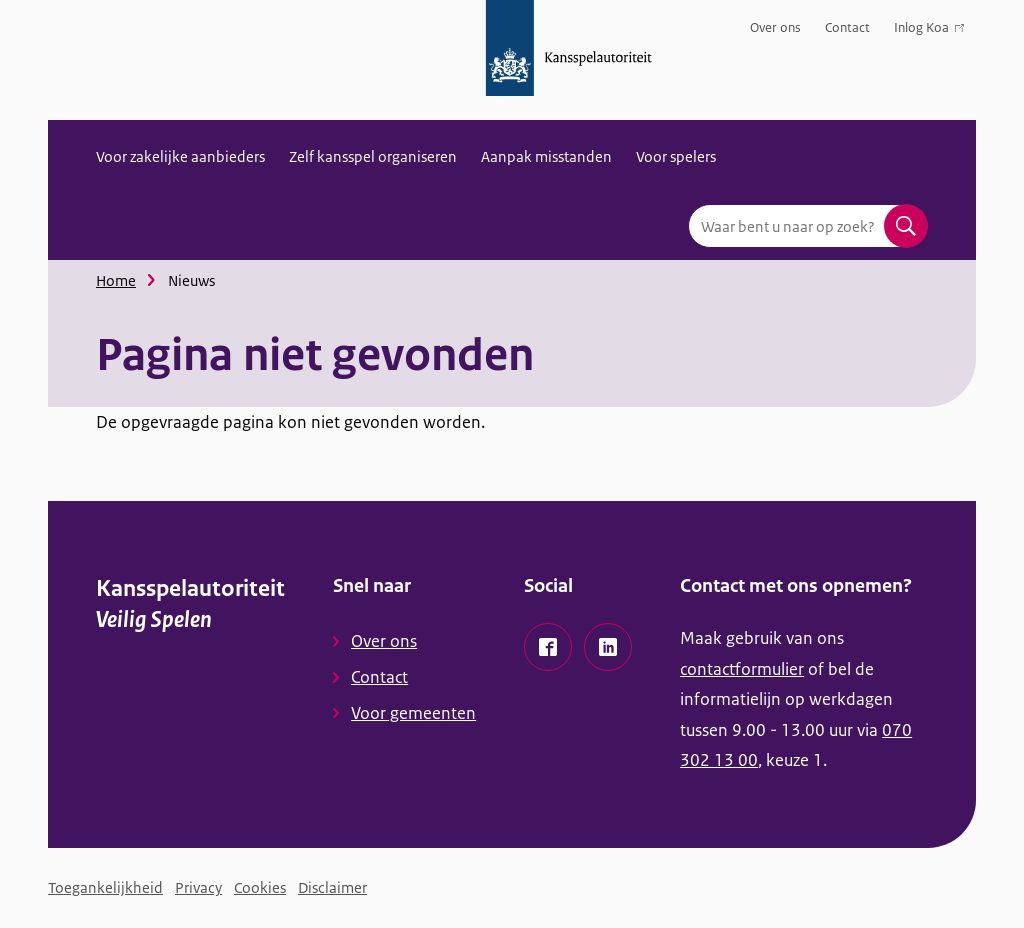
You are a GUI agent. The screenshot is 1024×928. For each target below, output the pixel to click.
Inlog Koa (929, 31)
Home (116, 280)
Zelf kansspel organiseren (373, 156)
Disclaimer (332, 887)
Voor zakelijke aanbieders (180, 156)
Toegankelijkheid (105, 887)
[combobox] (808, 226)
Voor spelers (676, 156)
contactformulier (742, 669)
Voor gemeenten (413, 713)
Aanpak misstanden (546, 156)
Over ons (775, 27)
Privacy (198, 887)
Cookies (260, 887)
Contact (847, 27)
